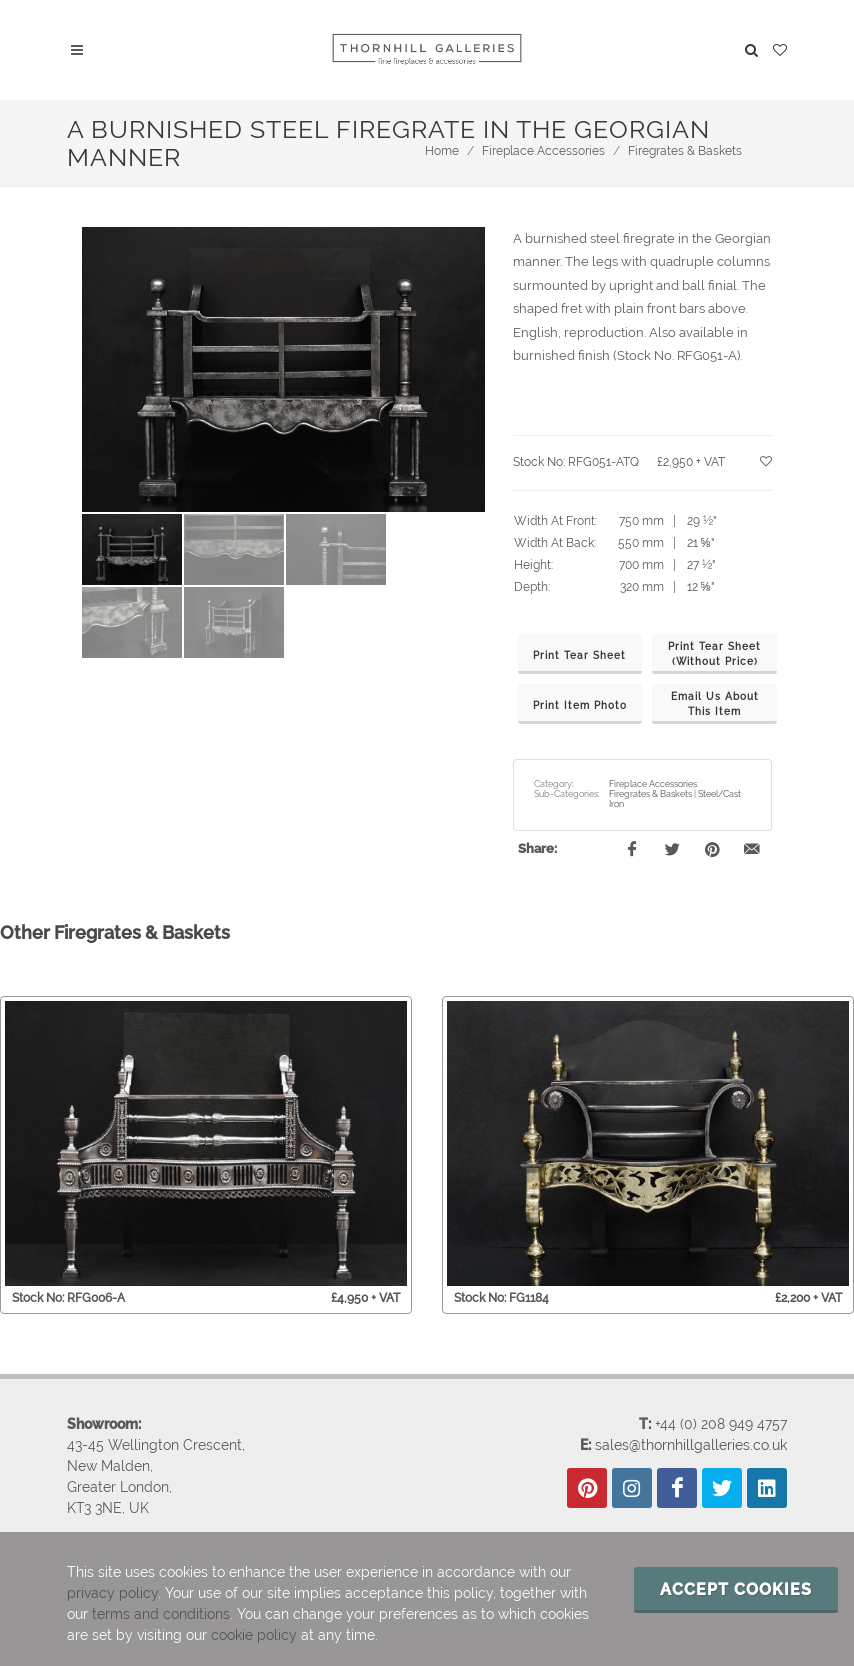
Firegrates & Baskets (685, 151)
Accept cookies (736, 1589)
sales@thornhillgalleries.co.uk (691, 1445)
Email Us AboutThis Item (715, 704)
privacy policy (112, 1593)
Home (442, 151)
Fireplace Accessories (543, 151)
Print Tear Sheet (579, 655)
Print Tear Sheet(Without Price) (714, 654)
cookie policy (254, 1635)
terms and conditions (161, 1614)
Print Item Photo (580, 705)
